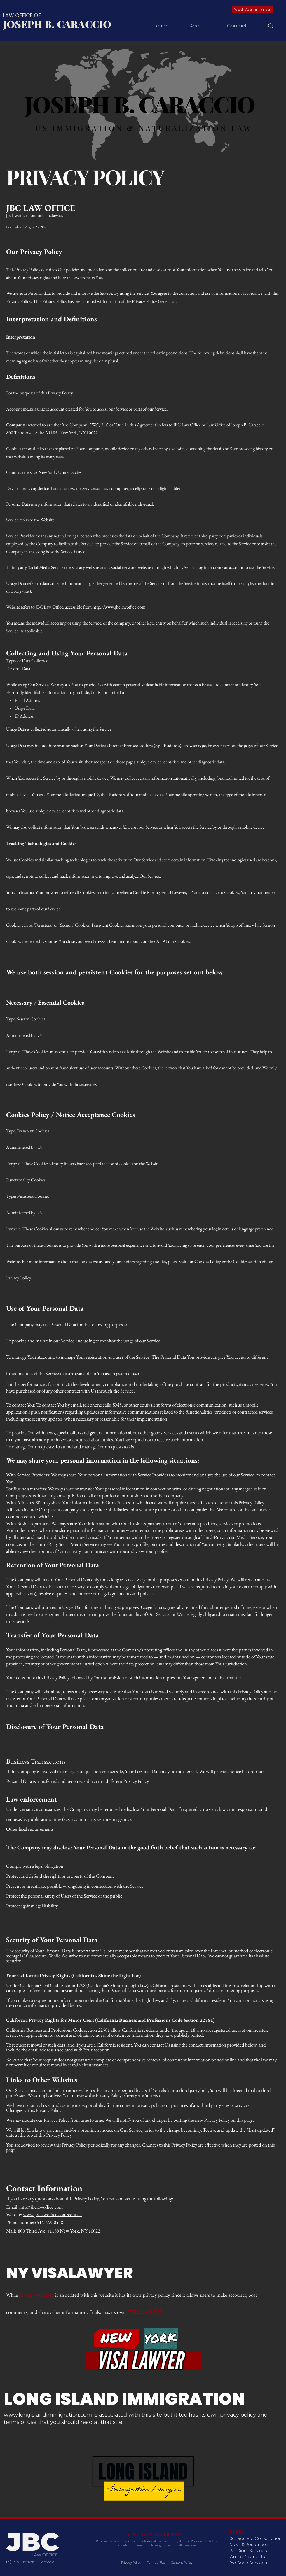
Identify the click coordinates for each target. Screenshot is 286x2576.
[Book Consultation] (252, 9)
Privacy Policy (131, 2563)
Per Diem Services (248, 2551)
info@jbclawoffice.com (41, 2207)
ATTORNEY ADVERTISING (157, 2535)
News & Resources (249, 2544)
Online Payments (247, 2557)
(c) (9, 2562)
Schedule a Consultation (256, 2538)
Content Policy (181, 2563)
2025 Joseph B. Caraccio (34, 2562)
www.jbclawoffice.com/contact (52, 2214)
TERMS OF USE (145, 2312)
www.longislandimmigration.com (48, 2415)
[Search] (271, 26)
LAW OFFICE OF (22, 15)
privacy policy (156, 2294)
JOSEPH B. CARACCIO (57, 24)
